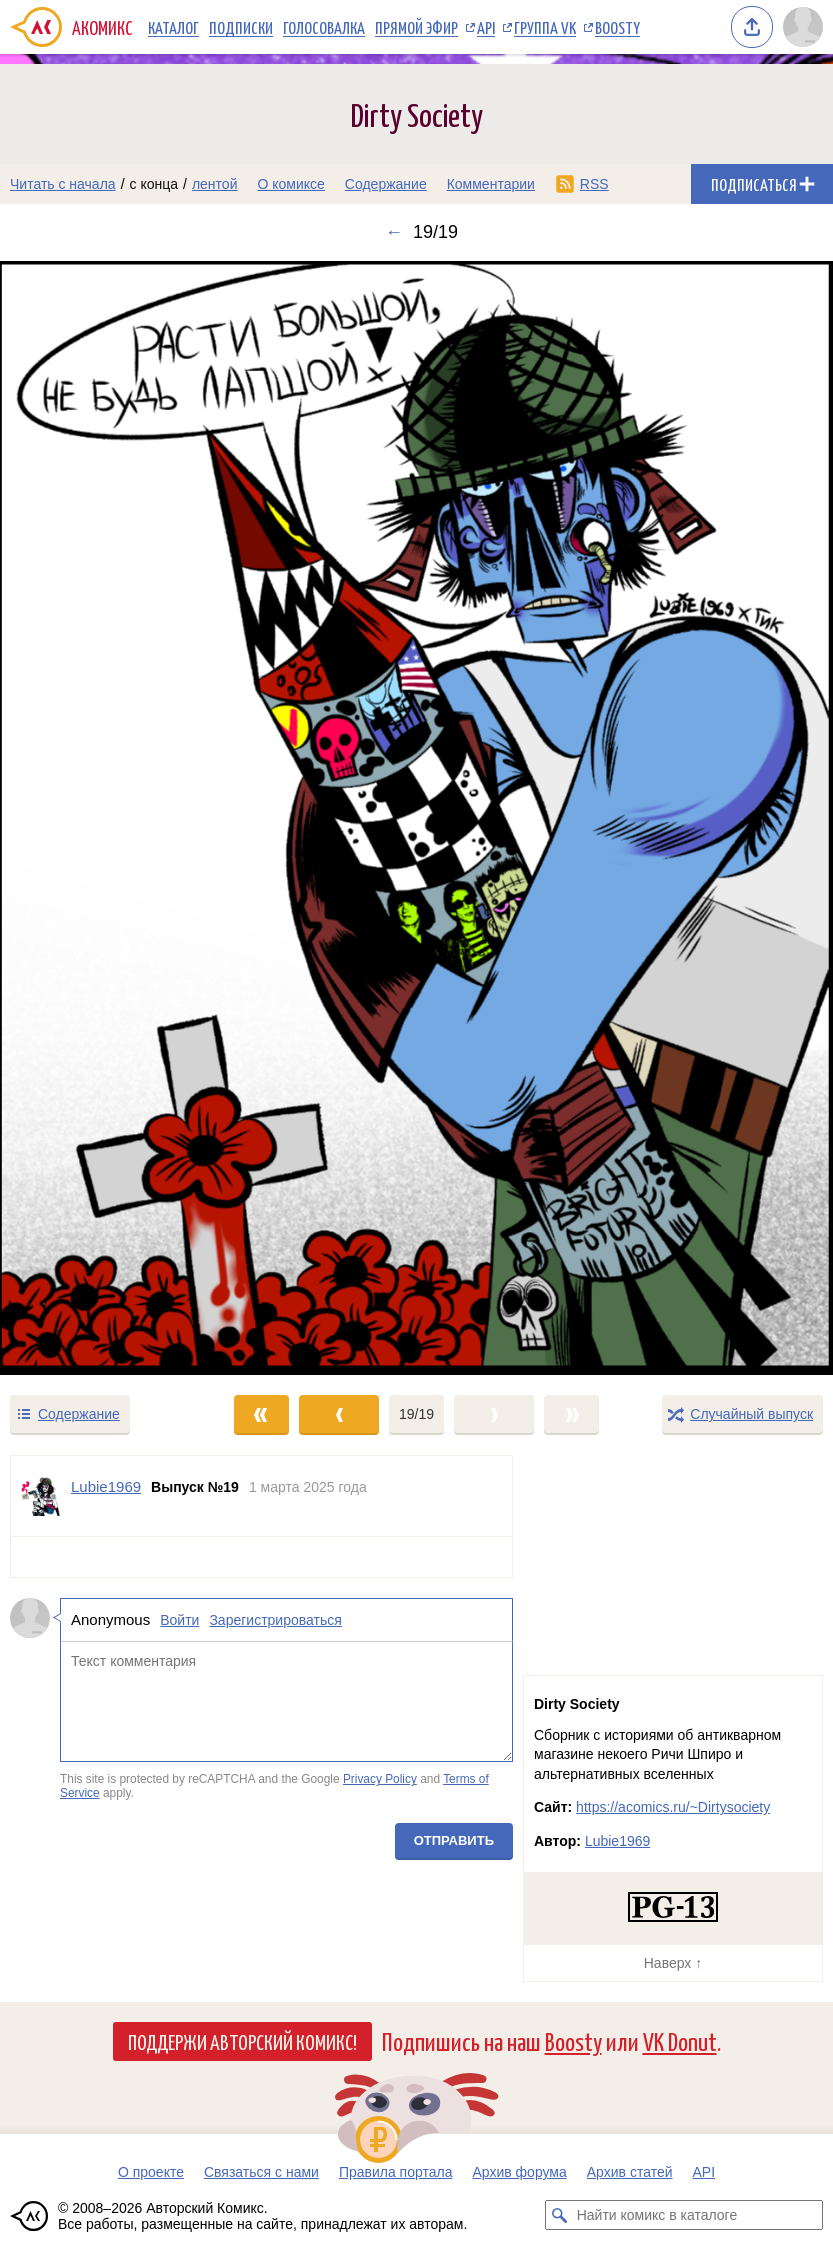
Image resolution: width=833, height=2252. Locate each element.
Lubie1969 (617, 1841)
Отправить (454, 1839)
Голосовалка (324, 27)
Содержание (386, 184)
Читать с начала (63, 184)
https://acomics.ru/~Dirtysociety (673, 1807)
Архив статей (630, 2172)
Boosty (617, 27)
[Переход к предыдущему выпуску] (104, 818)
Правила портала (396, 2172)
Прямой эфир (416, 27)
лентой (215, 184)
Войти (179, 1620)
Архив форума (519, 2172)
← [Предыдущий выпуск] (394, 232)
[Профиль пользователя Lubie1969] (41, 1496)
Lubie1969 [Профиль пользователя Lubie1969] (106, 1486)
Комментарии (491, 184)
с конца (154, 184)
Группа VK (545, 27)
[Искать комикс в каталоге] (560, 2215)
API (486, 27)
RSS (594, 184)
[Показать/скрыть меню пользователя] (803, 27)
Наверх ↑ (673, 1963)
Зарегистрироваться (275, 1620)
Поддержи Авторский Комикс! (242, 2041)
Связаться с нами (261, 2172)
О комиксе (290, 184)
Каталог (173, 27)
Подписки (241, 27)
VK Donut (680, 2040)
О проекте (151, 2172)
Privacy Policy (380, 1779)
